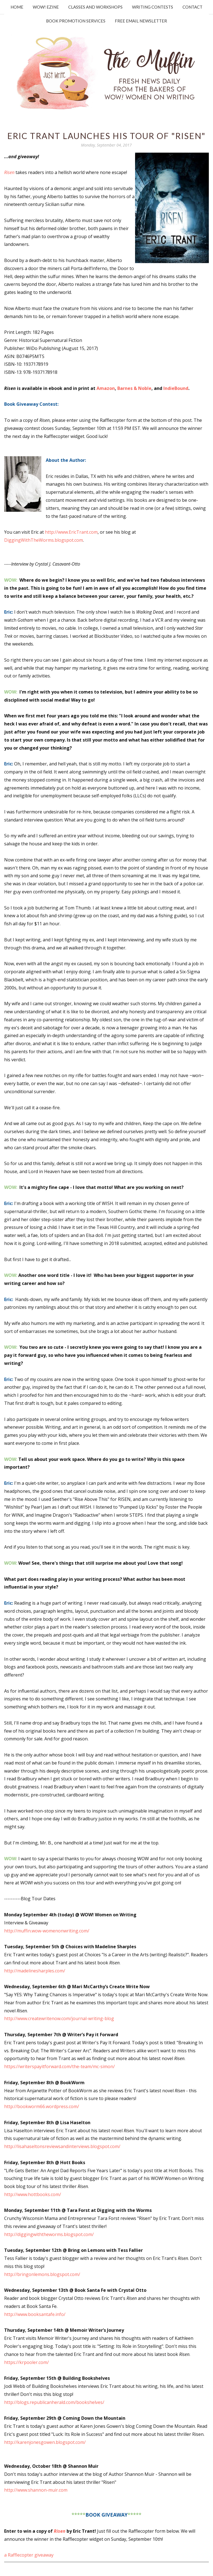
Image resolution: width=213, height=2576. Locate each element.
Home (17, 6)
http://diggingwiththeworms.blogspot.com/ (49, 2234)
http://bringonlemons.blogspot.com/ (42, 2274)
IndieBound (175, 388)
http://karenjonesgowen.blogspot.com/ (45, 2442)
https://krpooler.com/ (26, 2362)
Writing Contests (152, 6)
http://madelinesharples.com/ (34, 1971)
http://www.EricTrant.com (71, 532)
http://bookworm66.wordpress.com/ (41, 2106)
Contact (192, 6)
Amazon (106, 388)
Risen (59, 2531)
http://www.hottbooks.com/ (32, 2194)
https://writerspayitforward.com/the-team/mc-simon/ (59, 2066)
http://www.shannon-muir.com (35, 2490)
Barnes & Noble (134, 388)
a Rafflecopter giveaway (29, 2555)
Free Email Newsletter (141, 20)
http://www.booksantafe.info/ (34, 2314)
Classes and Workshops (95, 6)
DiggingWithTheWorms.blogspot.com (43, 540)
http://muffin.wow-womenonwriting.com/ (46, 1931)
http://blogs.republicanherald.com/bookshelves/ (54, 2402)
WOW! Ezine (46, 6)
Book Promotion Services (75, 20)
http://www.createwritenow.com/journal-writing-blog (59, 2018)
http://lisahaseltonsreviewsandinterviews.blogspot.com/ (62, 2146)
